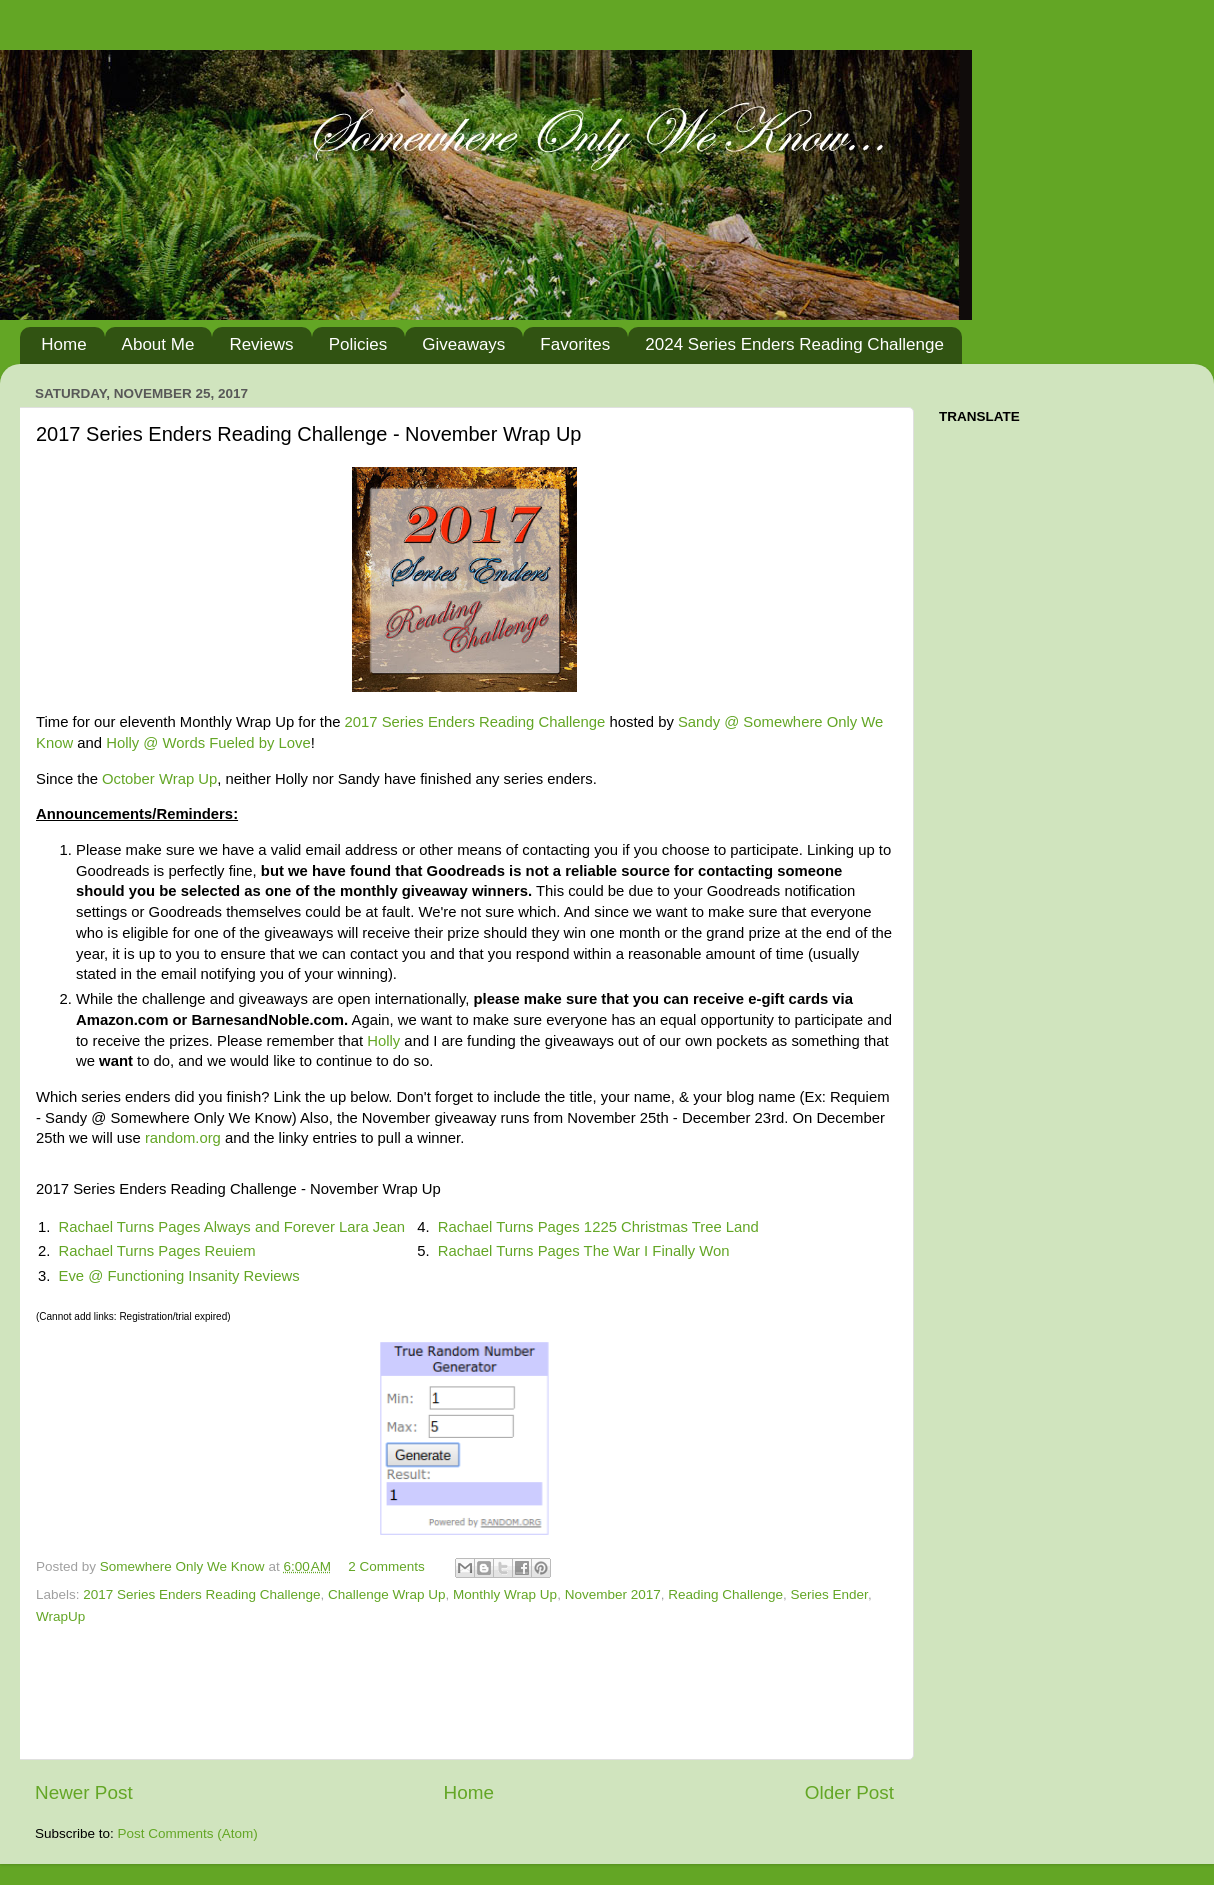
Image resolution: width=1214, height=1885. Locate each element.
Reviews (261, 344)
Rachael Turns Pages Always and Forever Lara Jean (232, 1227)
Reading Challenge (725, 1594)
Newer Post (84, 1792)
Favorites (575, 344)
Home (63, 344)
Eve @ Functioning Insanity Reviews (179, 1276)
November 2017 (613, 1594)
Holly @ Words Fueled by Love (208, 743)
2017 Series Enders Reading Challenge (475, 722)
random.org (183, 1138)
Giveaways (463, 344)
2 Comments (386, 1566)
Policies (358, 344)
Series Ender (829, 1594)
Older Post (849, 1792)
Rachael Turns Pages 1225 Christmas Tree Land (598, 1227)
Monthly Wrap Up (505, 1594)
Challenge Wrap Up (387, 1594)
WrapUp (60, 1616)
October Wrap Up (159, 779)
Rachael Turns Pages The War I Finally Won (584, 1251)
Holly (383, 1041)
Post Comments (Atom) (188, 1833)
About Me (158, 344)
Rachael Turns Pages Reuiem (157, 1251)
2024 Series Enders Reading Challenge (794, 344)
